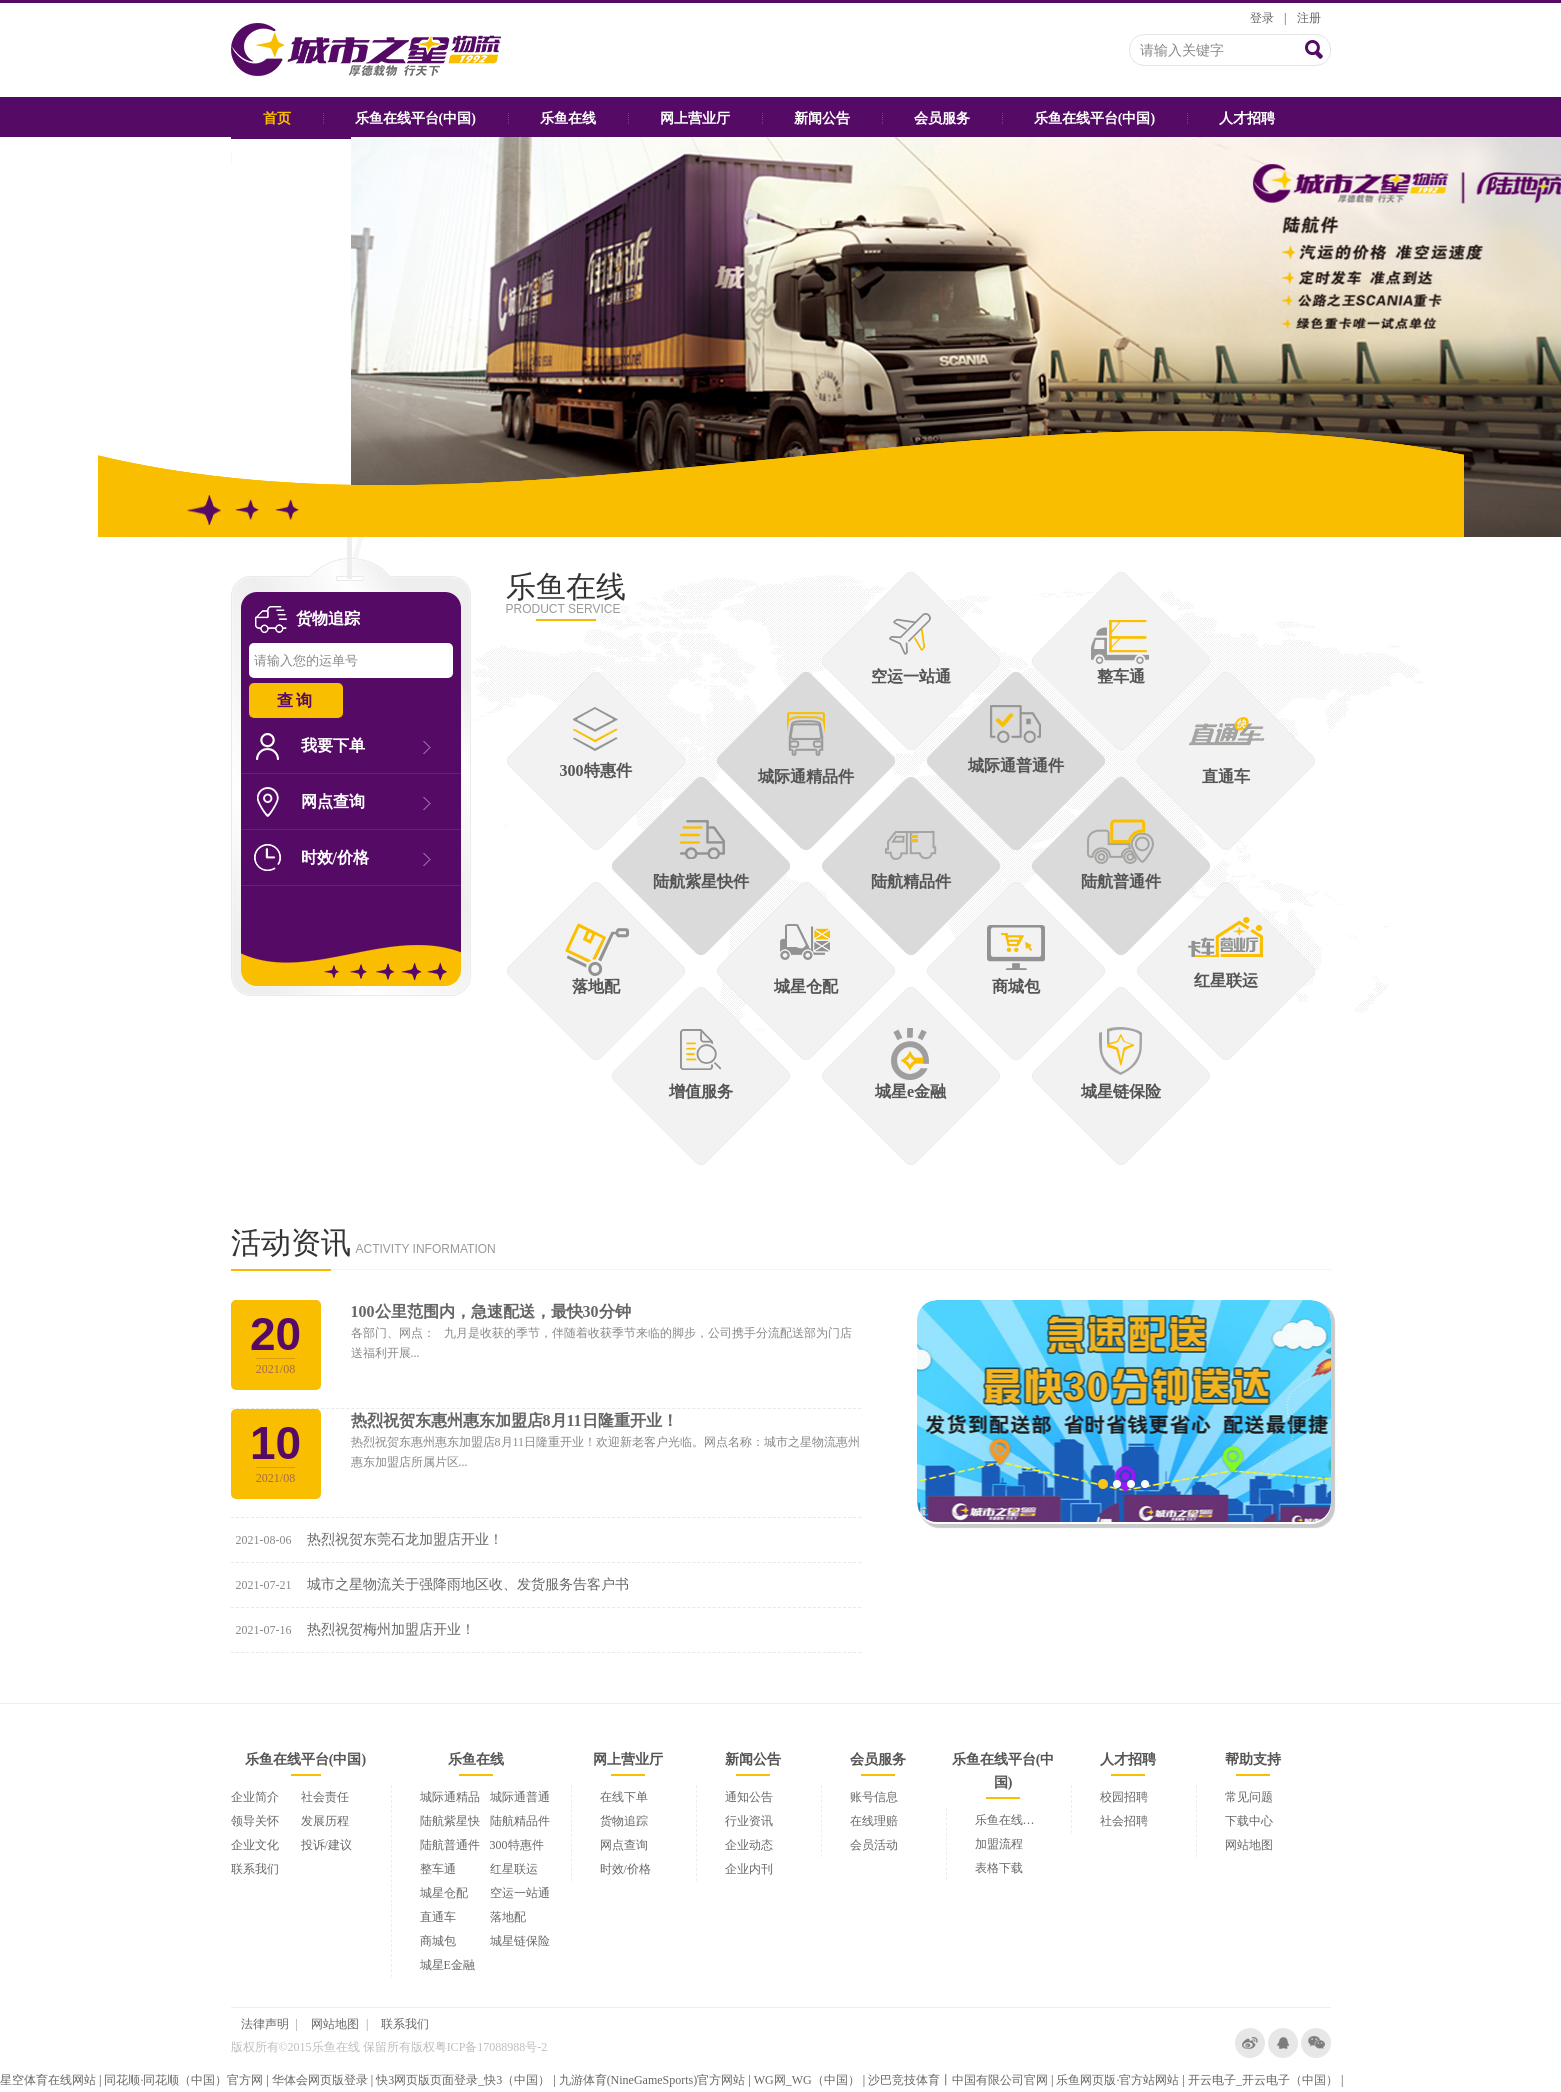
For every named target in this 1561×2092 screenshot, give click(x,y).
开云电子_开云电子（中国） (1263, 2080)
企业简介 (255, 1797)
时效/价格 (366, 857)
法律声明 (265, 2024)
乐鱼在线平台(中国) (415, 118)
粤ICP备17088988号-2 (491, 2047)
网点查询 (366, 801)
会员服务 (942, 118)
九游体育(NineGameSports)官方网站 (652, 2080)
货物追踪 (624, 1821)
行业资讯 (749, 1821)
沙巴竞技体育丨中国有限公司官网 (958, 2080)
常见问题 (1249, 1797)
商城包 (438, 1941)
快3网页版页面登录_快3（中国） (463, 2080)
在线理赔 (874, 1821)
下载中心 (1249, 1821)
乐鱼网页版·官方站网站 (1117, 2080)
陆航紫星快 (450, 1821)
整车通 (438, 1869)
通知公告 (749, 1797)
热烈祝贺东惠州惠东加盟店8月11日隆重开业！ (514, 1420)
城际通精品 (450, 1797)
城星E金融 (447, 1965)
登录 (1262, 18)
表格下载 (999, 1868)
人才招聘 (1247, 118)
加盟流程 (999, 1844)
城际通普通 (520, 1797)
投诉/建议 (326, 1845)
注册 (1309, 18)
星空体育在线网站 (48, 2080)
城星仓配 (444, 1893)
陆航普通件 (450, 1845)
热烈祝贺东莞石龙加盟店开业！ (405, 1539)
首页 (277, 118)
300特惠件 (517, 1845)
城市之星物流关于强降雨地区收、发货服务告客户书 (468, 1584)
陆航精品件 (520, 1821)
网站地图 (1249, 1845)
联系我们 (255, 1869)
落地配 (508, 1917)
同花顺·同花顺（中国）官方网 (183, 2080)
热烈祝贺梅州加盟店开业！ (391, 1629)
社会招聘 (1124, 1821)
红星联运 (514, 1869)
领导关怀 (255, 1821)
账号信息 (874, 1797)
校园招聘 (1124, 1797)
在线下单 (624, 1797)
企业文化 (255, 1845)
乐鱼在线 (568, 118)
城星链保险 (520, 1941)
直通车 (438, 1917)
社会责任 (325, 1797)
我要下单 (366, 745)
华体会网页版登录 (320, 2080)
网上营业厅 (695, 118)
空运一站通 (520, 1893)
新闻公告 (822, 118)
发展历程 (325, 1821)
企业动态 (749, 1845)
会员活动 (874, 1845)
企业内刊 (749, 1869)
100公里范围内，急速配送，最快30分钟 (491, 1311)
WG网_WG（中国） (807, 2080)
